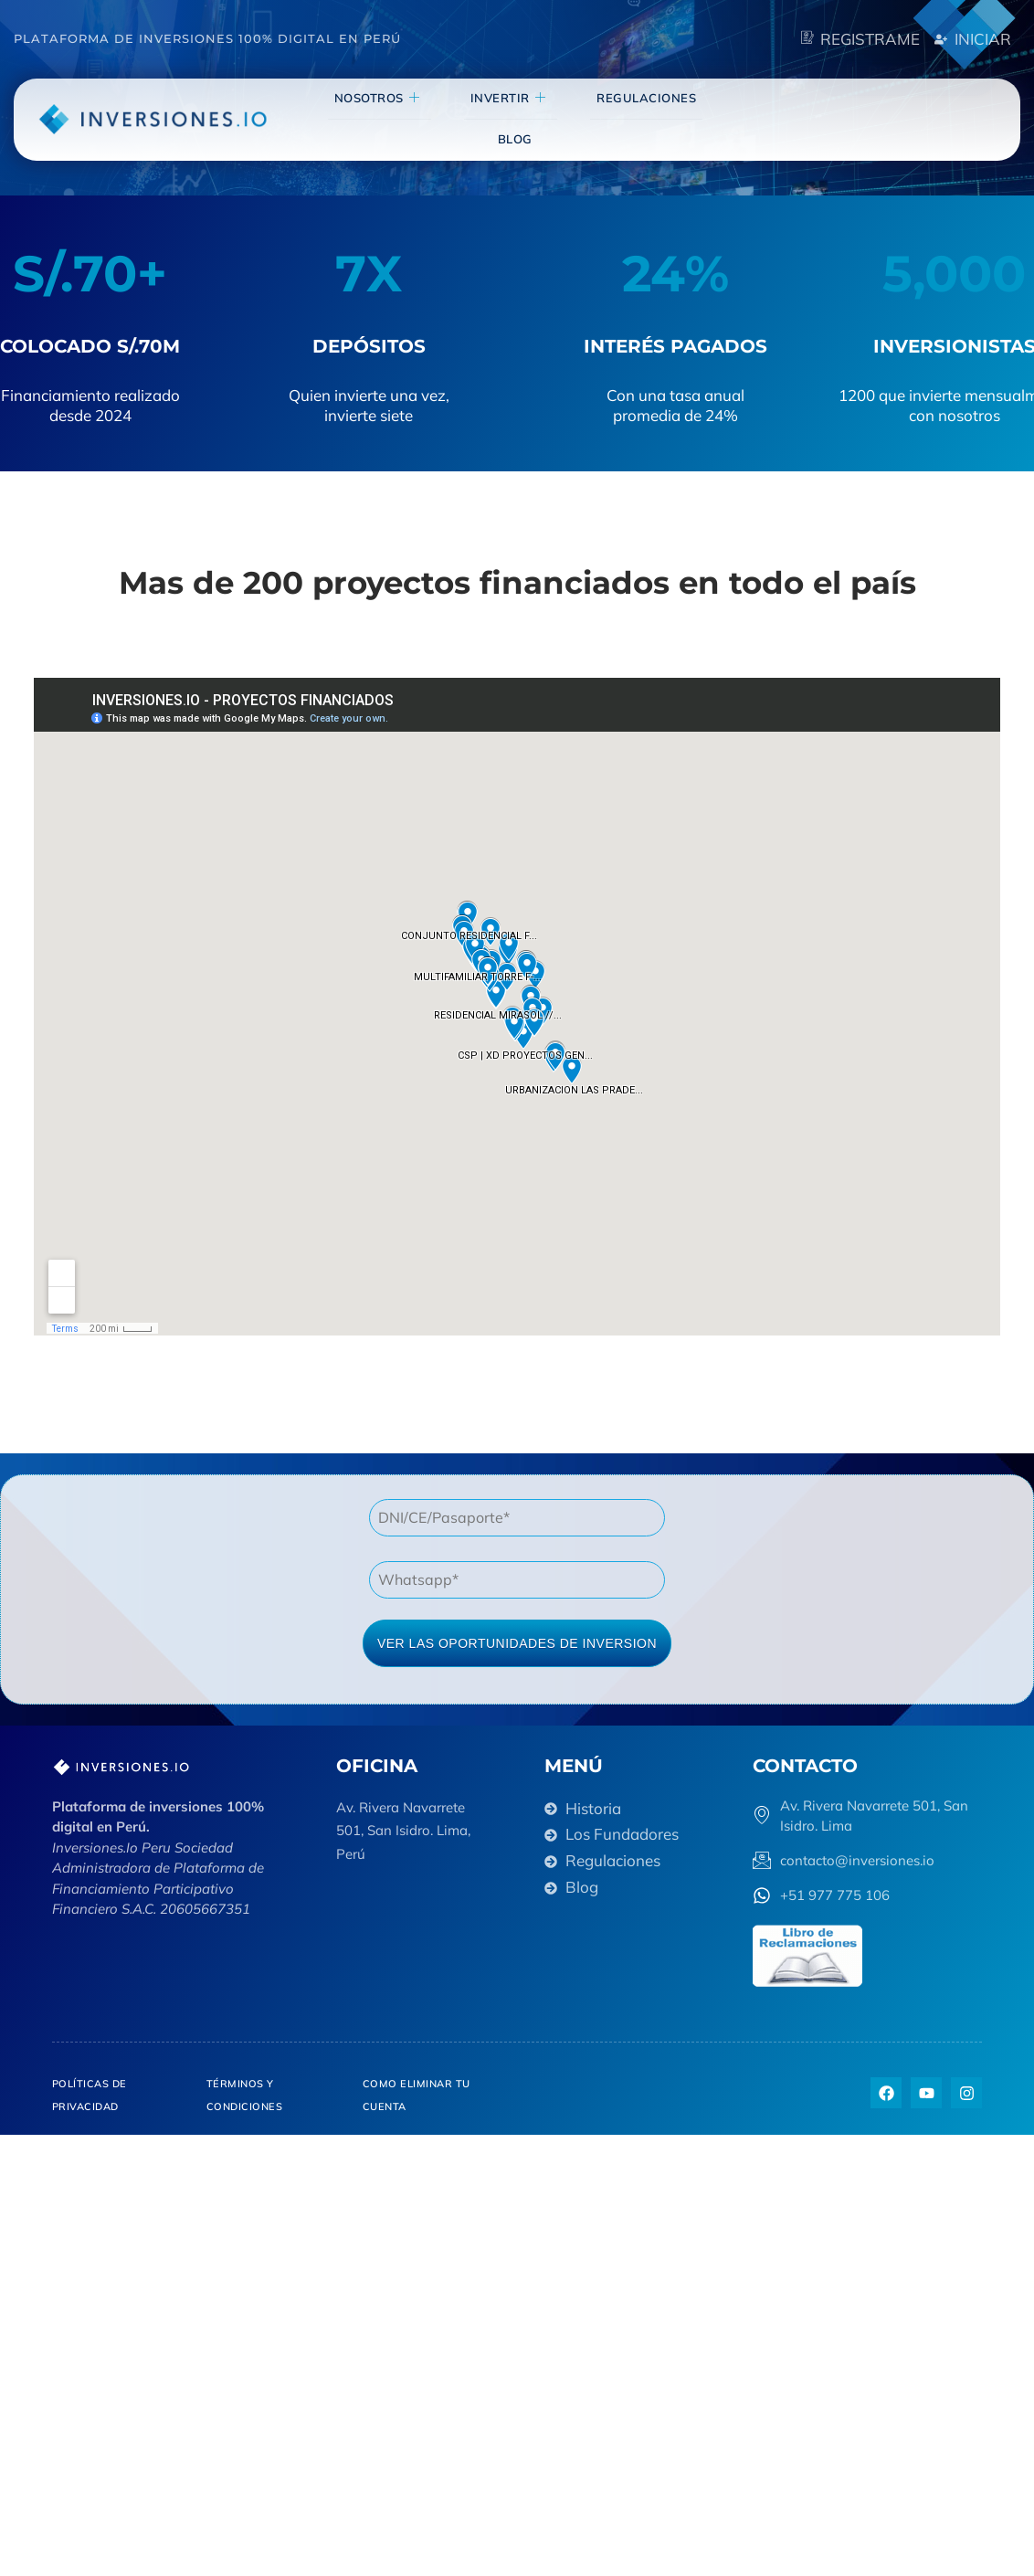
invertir (484, 118)
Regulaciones (609, 118)
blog (709, 118)
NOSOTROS (365, 118)
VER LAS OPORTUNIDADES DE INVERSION (517, 1643)
